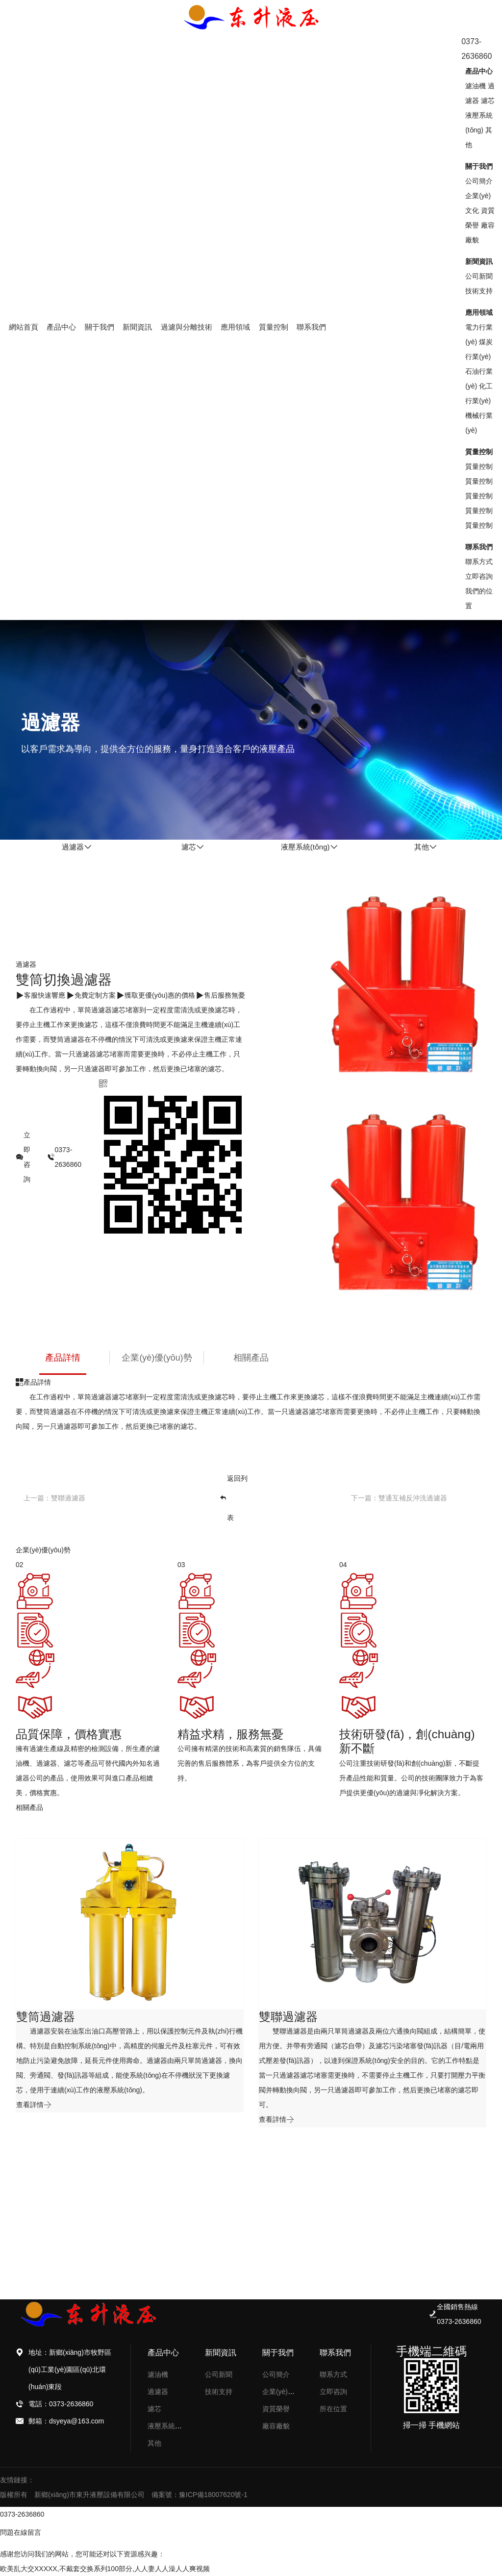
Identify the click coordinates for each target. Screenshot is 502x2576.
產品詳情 (62, 1358)
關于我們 (99, 327)
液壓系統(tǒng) (170, 2426)
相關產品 (251, 1358)
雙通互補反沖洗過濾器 (412, 1498)
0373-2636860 (22, 2514)
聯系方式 (479, 562)
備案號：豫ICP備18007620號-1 (199, 2495)
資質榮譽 (276, 2409)
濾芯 (488, 100)
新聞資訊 (137, 327)
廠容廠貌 (276, 2426)
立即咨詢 (479, 576)
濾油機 (475, 86)
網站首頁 (23, 327)
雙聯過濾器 (68, 1498)
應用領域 (235, 327)
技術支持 (479, 291)
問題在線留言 (20, 2532)
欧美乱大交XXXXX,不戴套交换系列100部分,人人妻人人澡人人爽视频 (105, 2569)
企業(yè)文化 (281, 2392)
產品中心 (61, 327)
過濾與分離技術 (186, 327)
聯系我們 (311, 327)
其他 (154, 2443)
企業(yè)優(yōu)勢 (157, 1358)
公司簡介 (479, 181)
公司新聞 (479, 276)
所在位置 (333, 2409)
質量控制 (273, 327)
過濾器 (158, 2392)
